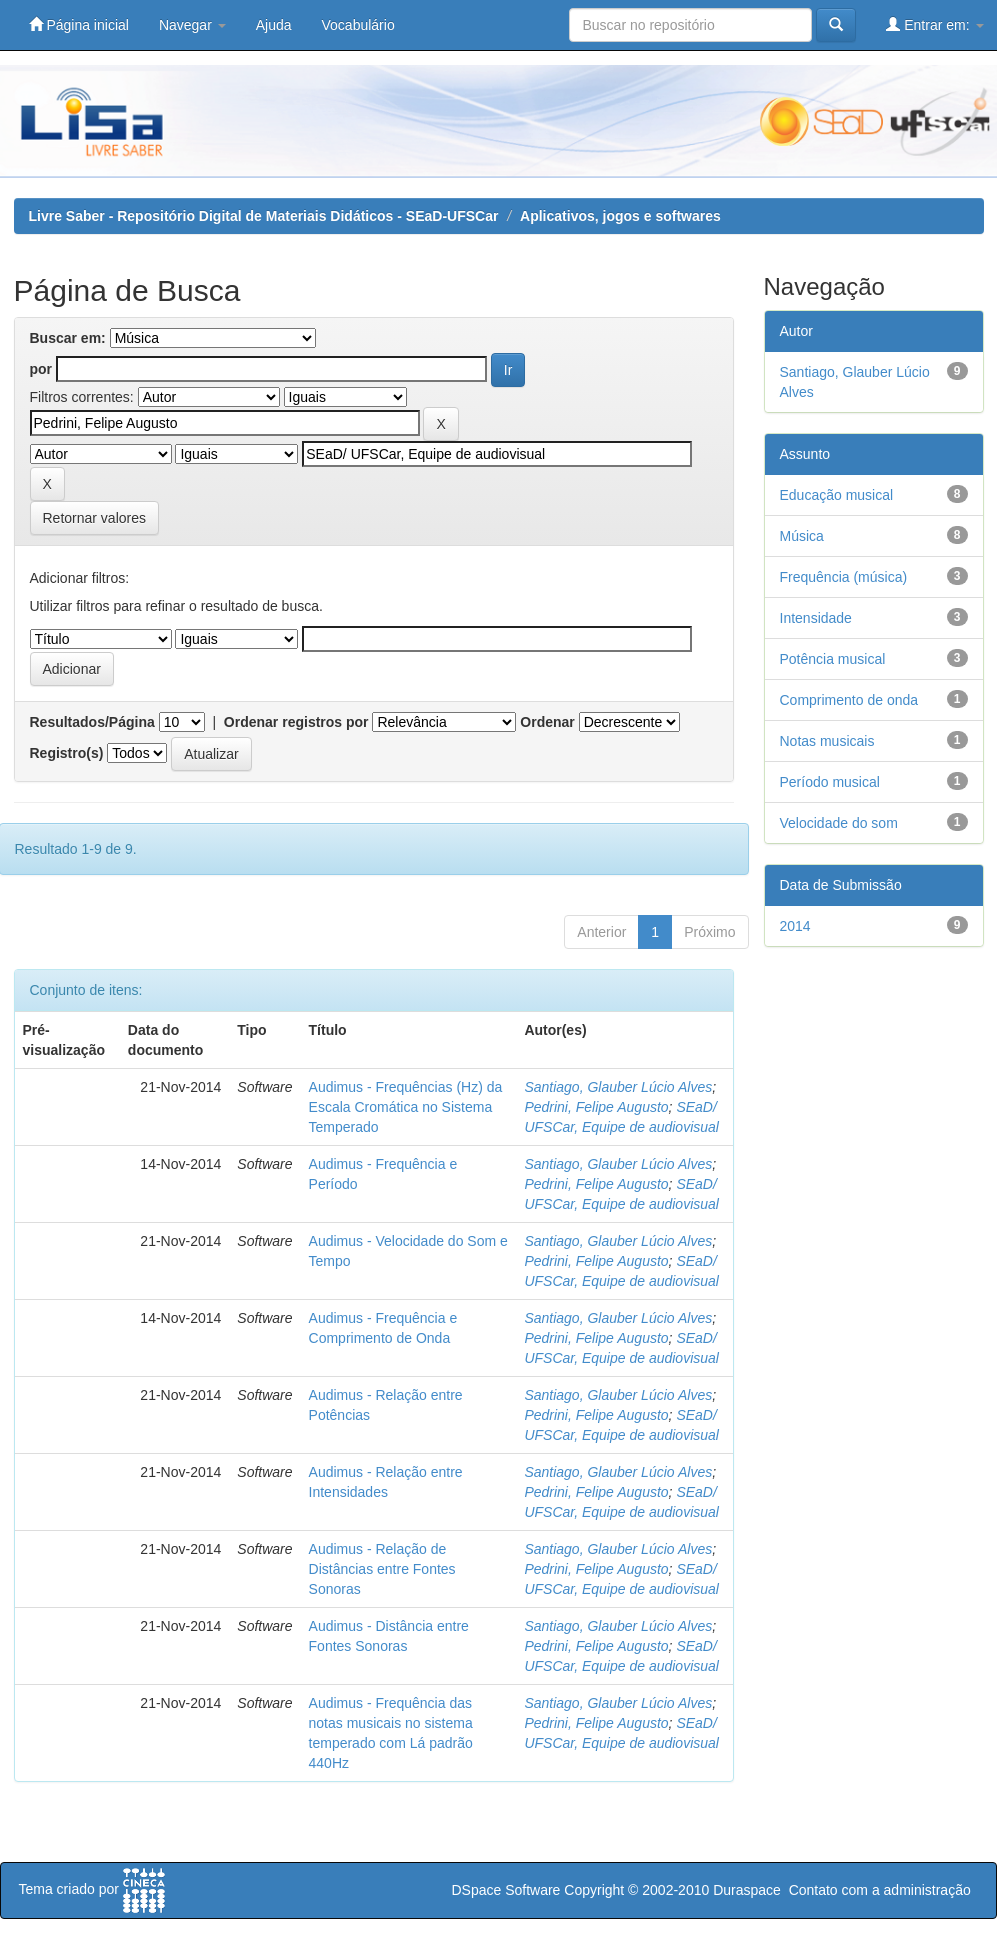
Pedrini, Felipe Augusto (596, 1107)
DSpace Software (505, 1890)
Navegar (192, 25)
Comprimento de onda (849, 700)
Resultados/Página (92, 722)
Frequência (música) (844, 577)
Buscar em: (68, 338)
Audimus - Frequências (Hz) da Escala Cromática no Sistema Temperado (406, 1107)
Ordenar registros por (296, 722)
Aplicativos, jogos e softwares (620, 216)
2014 (795, 926)
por (41, 369)
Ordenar (547, 722)
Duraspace (747, 1890)
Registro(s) (67, 753)
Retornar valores (95, 518)
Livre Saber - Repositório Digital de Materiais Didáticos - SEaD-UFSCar (264, 216)
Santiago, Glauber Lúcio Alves (618, 1087)
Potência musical (833, 659)
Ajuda (274, 25)
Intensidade (816, 618)
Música (802, 536)
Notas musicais (827, 741)
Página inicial (79, 24)
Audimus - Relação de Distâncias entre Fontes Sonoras (382, 1569)
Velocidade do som (839, 823)
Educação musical (837, 495)
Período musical (830, 782)
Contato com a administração (880, 1890)
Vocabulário (358, 25)
